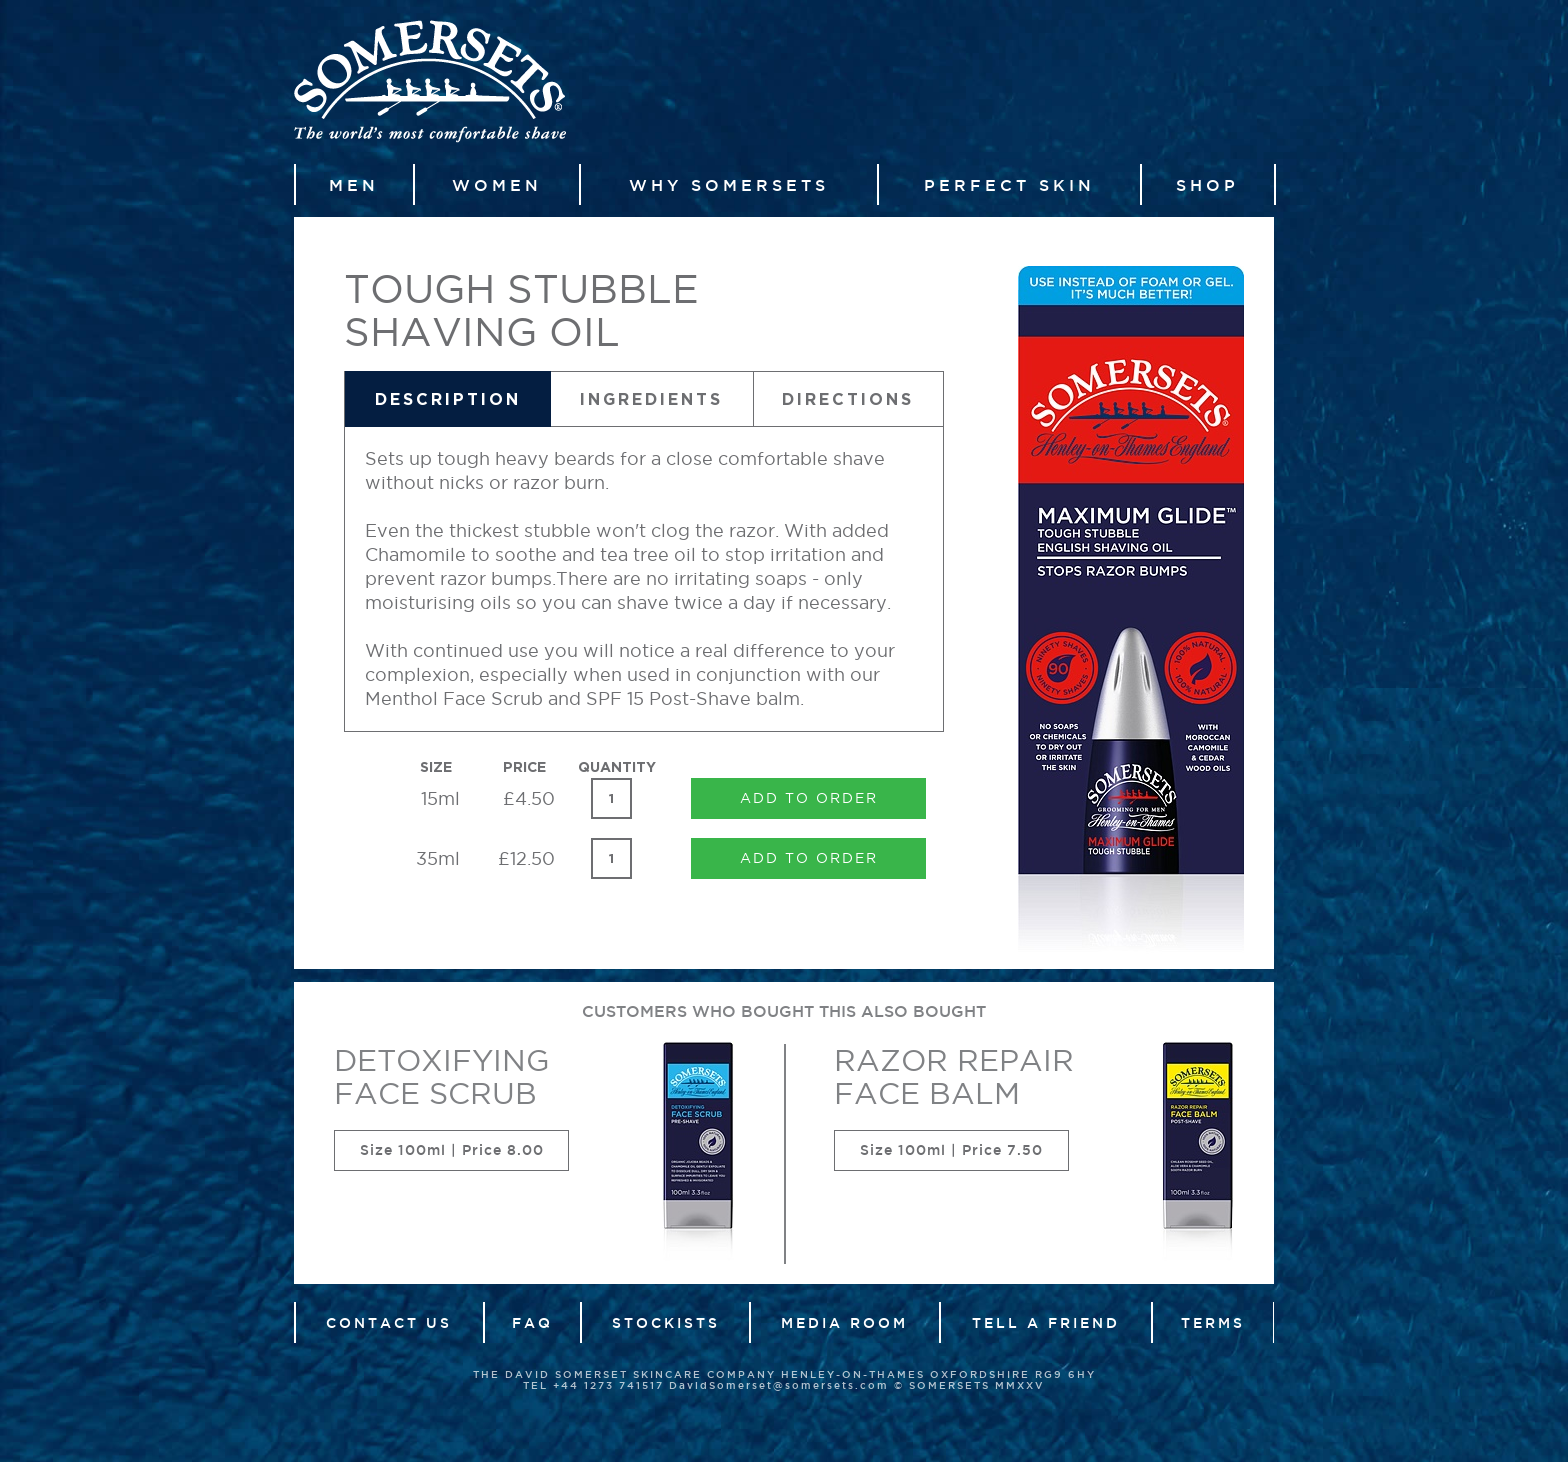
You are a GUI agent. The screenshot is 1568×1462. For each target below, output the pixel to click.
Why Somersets (729, 185)
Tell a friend (1046, 1323)
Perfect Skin (1009, 185)
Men (354, 185)
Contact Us (389, 1323)
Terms (1213, 1323)
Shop (1207, 185)
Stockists (666, 1323)
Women (497, 185)
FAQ (532, 1323)
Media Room (844, 1323)
